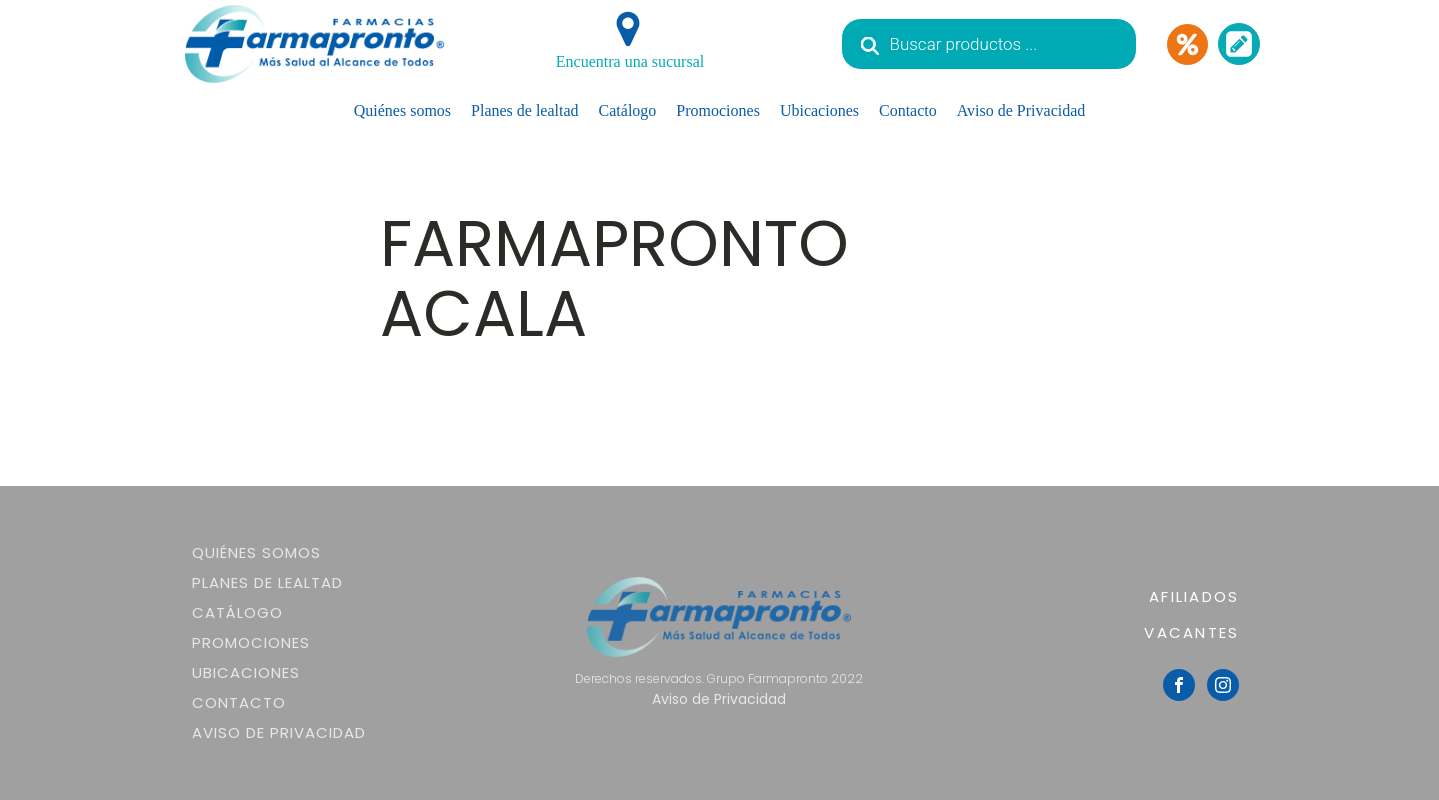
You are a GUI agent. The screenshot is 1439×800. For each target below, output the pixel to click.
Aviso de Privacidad (1021, 110)
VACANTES (1191, 632)
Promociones (718, 110)
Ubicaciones (819, 110)
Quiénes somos (402, 110)
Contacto (908, 110)
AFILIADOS (1194, 596)
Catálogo (628, 110)
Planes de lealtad (525, 110)
